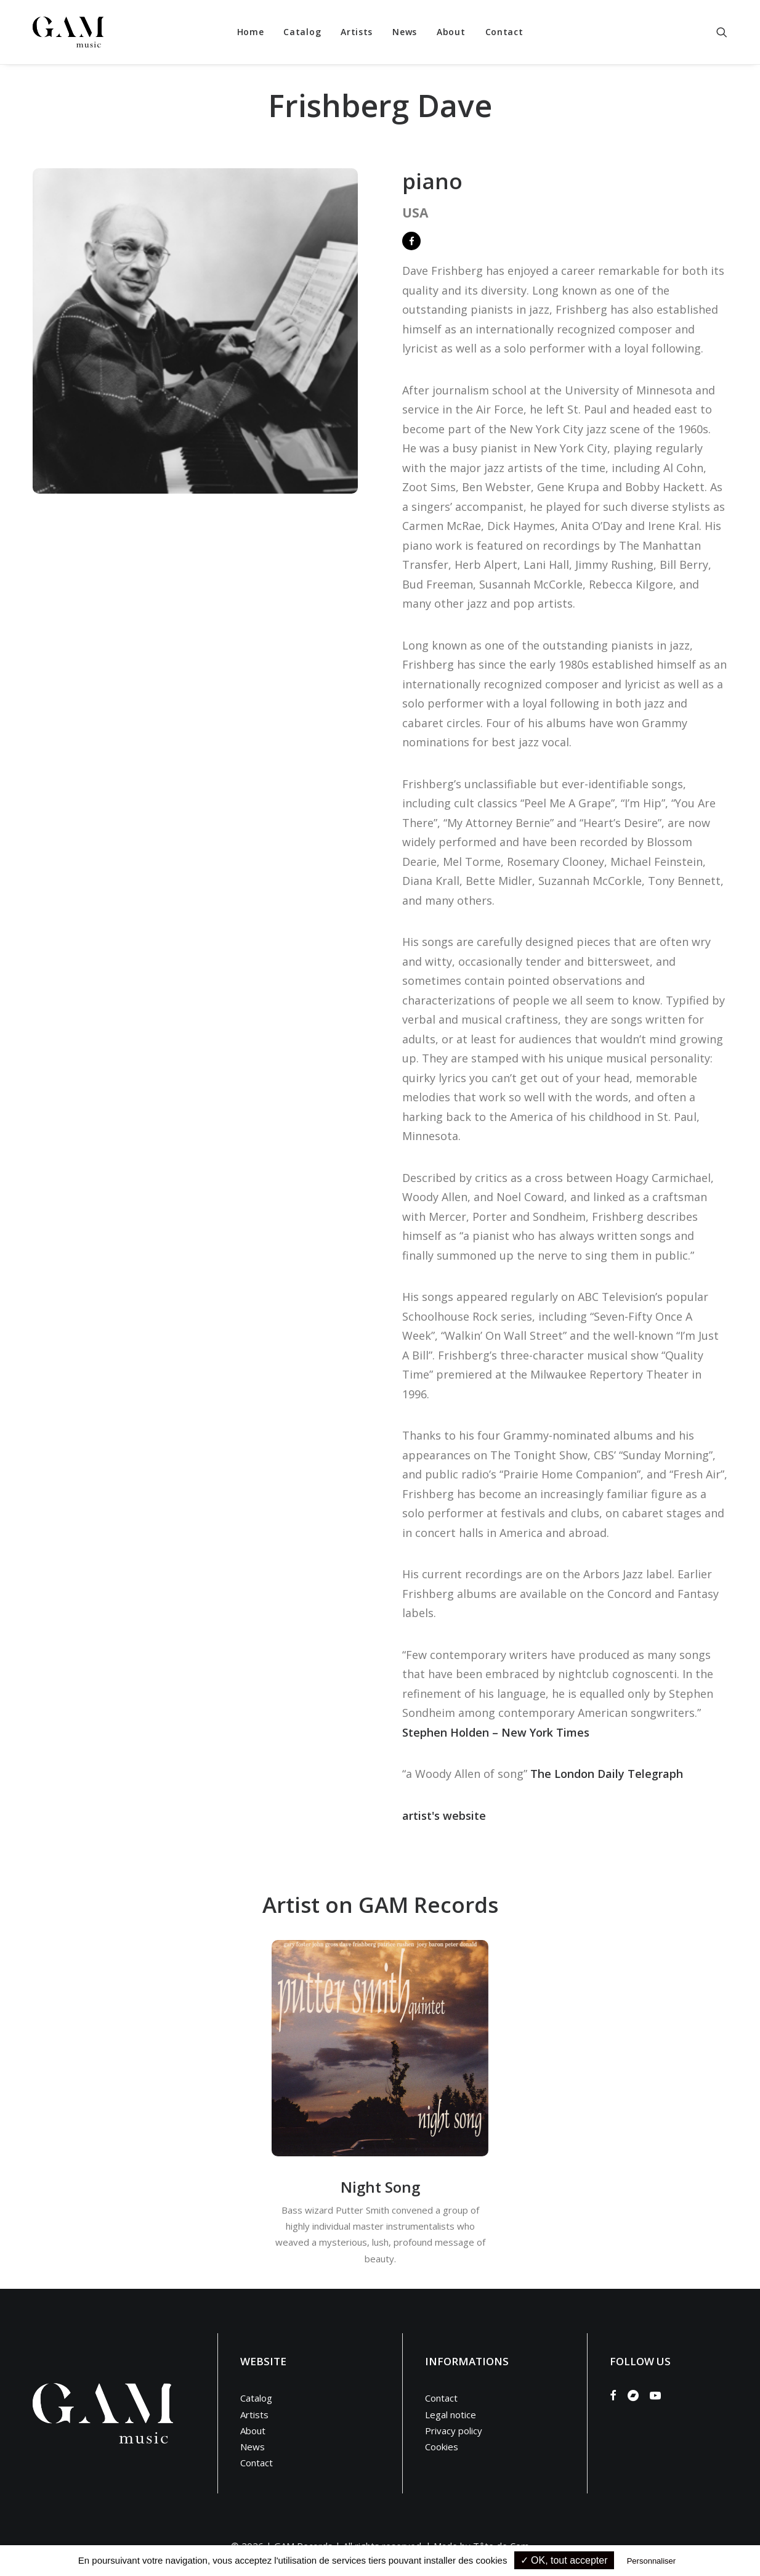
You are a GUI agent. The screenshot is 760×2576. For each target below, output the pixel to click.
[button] (721, 32)
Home (250, 32)
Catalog (302, 32)
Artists (357, 32)
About (451, 32)
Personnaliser (651, 2561)
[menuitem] (250, 32)
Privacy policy (453, 2430)
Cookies (441, 2446)
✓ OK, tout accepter (564, 2560)
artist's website (444, 1815)
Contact (504, 32)
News (404, 32)
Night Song (380, 2187)
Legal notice (450, 2414)
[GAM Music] (68, 32)
